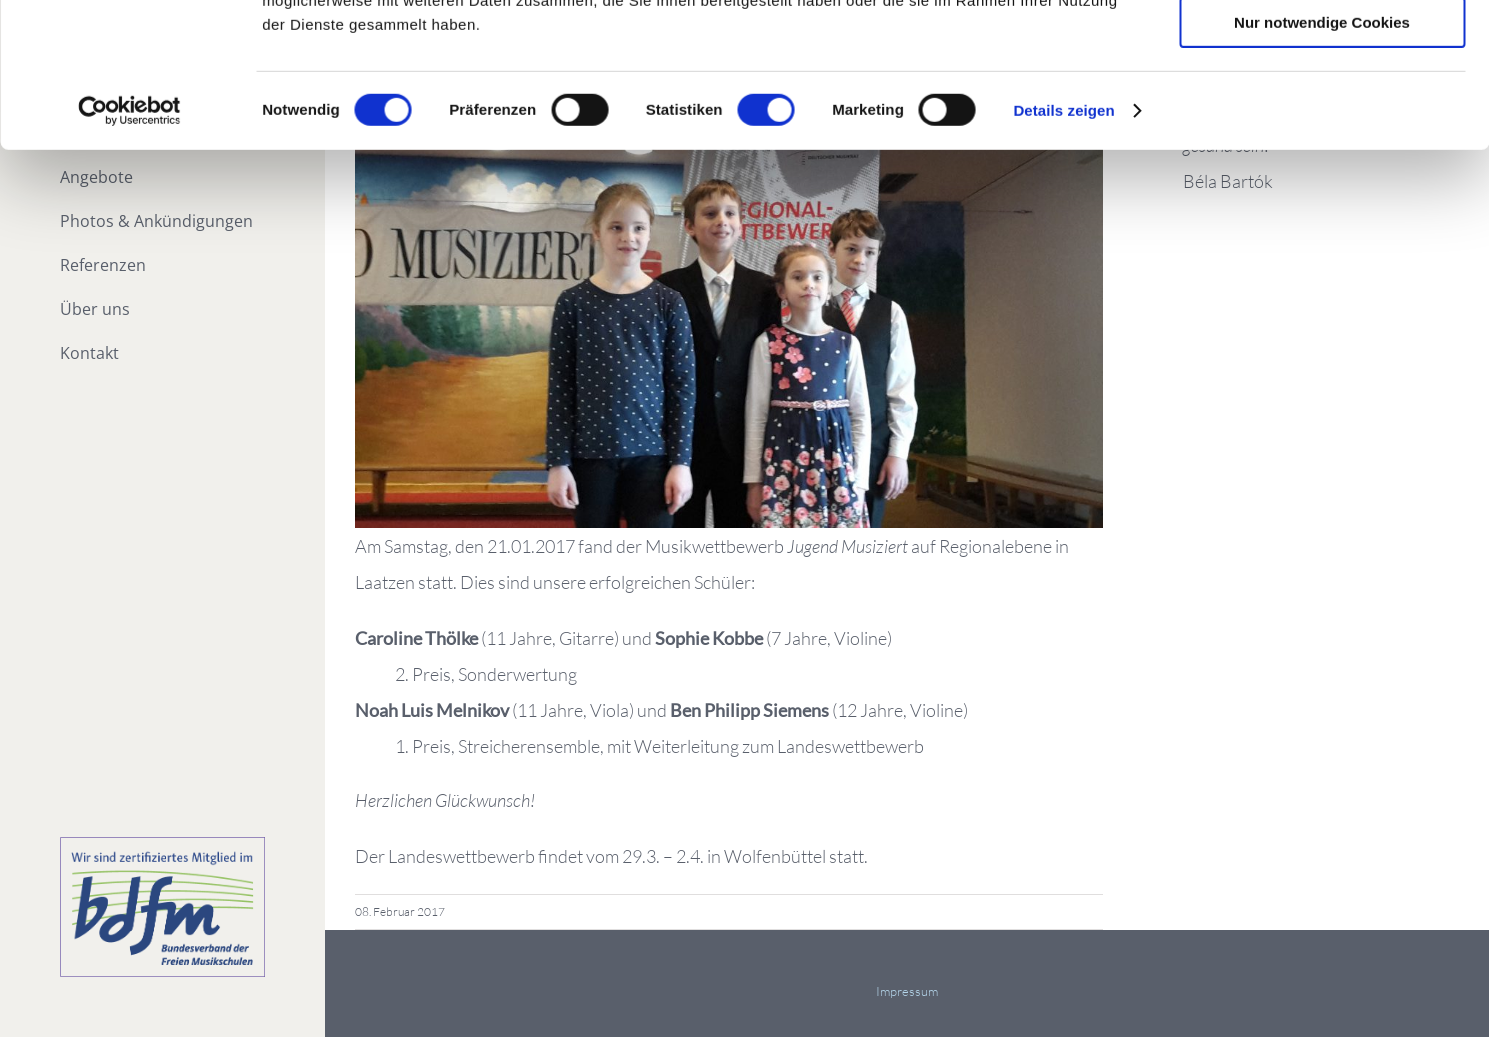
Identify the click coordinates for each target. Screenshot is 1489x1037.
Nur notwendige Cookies (1322, 166)
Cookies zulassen (1322, 49)
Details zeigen (1063, 254)
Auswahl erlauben (1322, 108)
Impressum (907, 991)
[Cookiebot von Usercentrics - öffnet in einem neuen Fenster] (129, 255)
